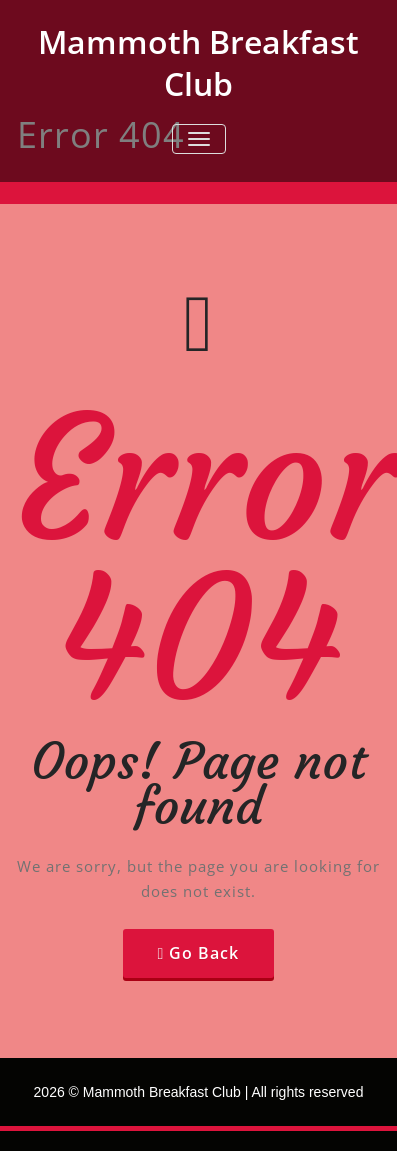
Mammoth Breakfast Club (198, 62)
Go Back (204, 953)
